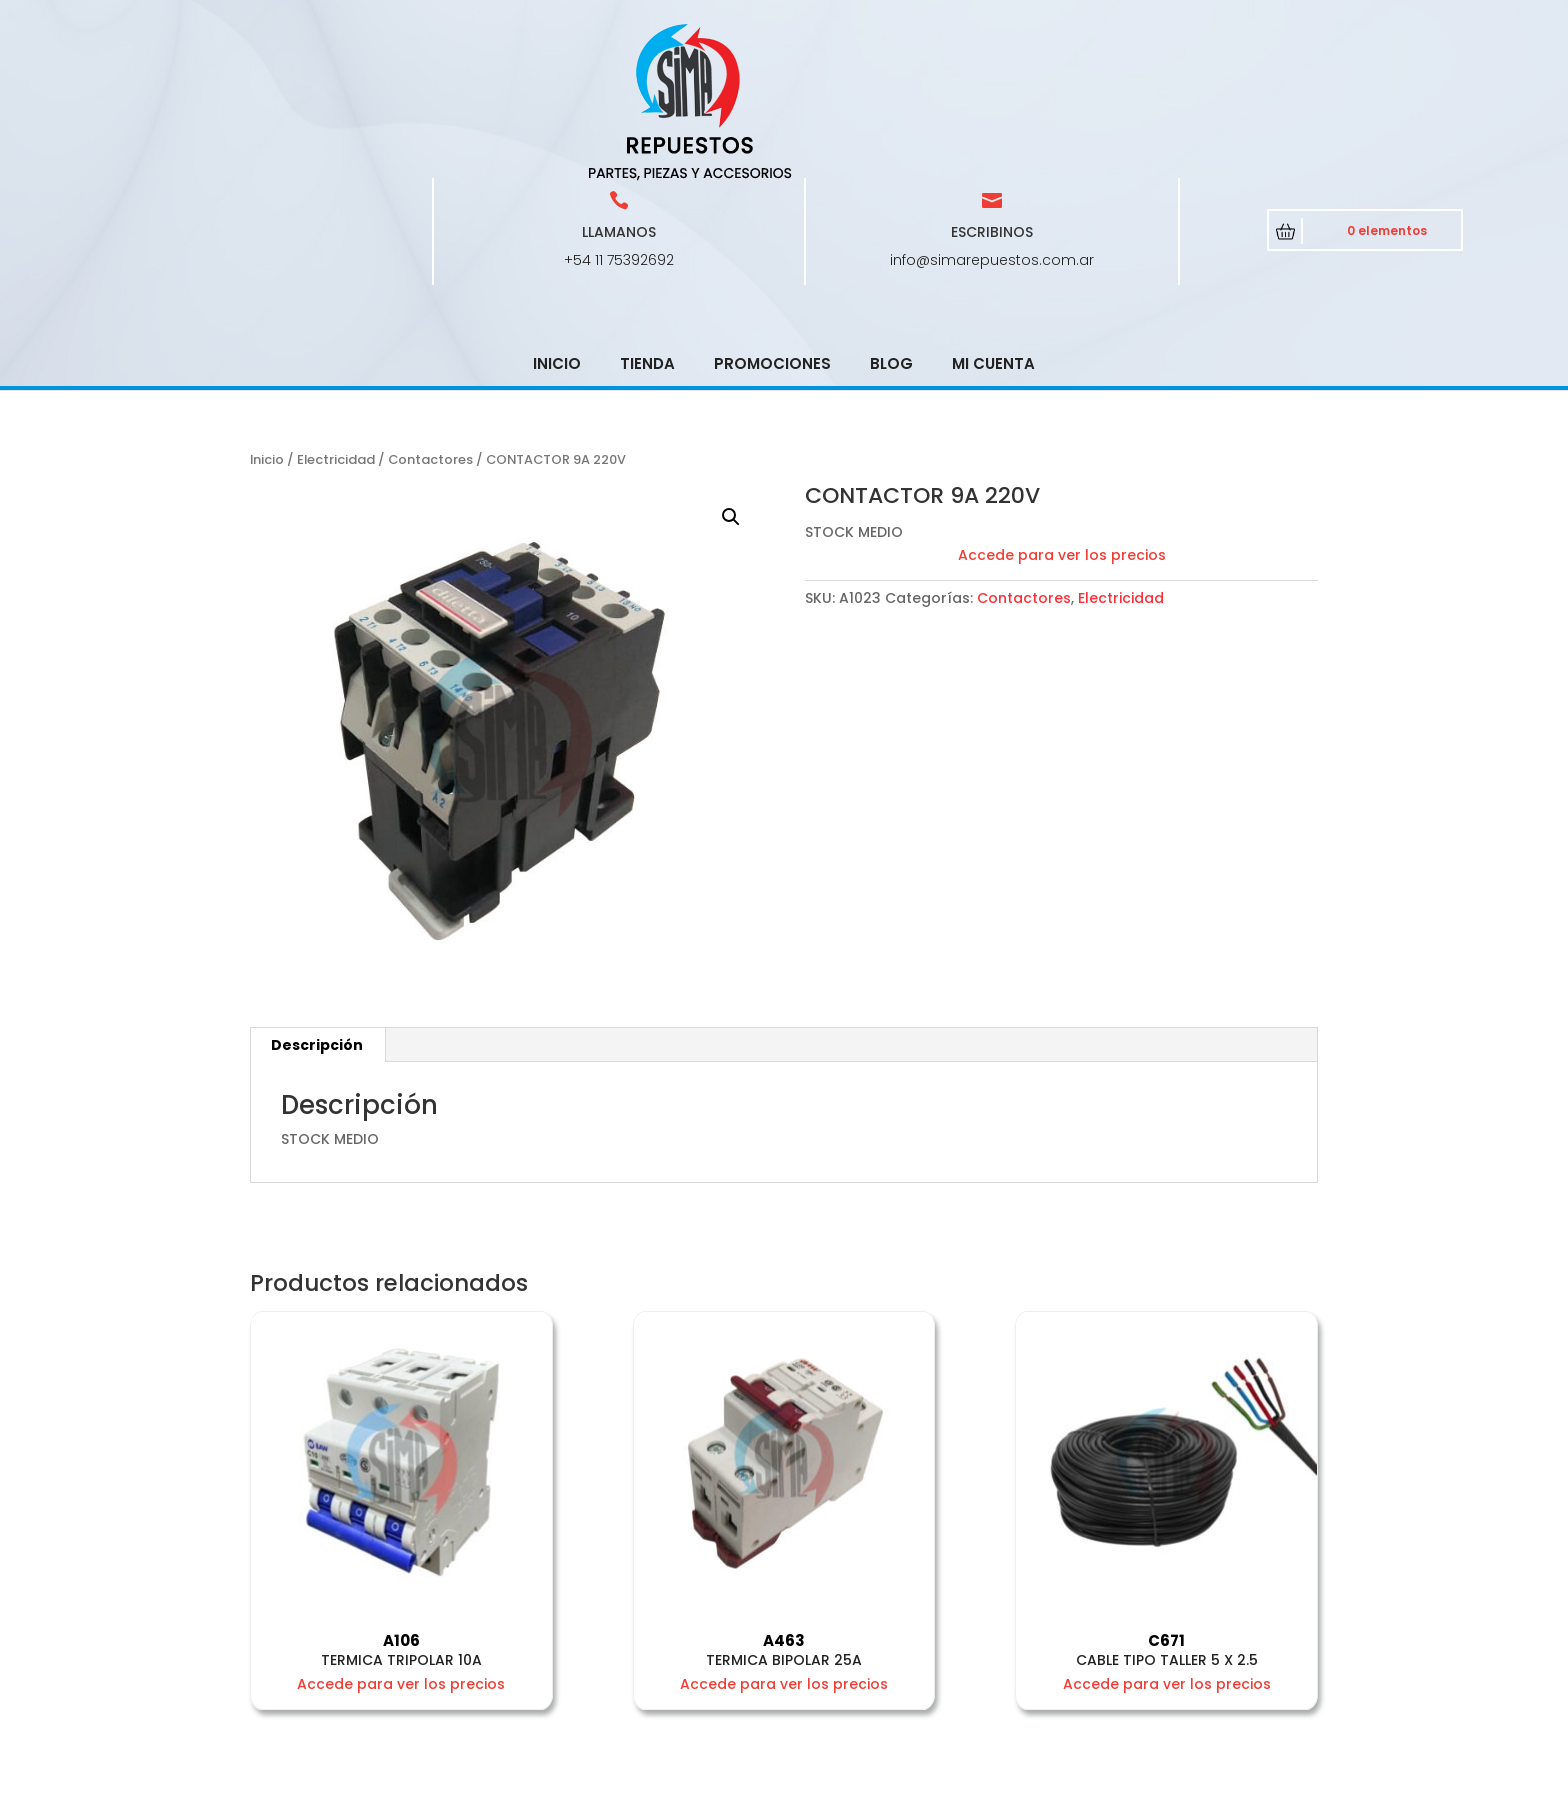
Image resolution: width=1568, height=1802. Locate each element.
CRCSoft (673, 1782)
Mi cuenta (993, 220)
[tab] (317, 902)
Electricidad (336, 316)
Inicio (557, 220)
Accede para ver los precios (1062, 412)
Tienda (647, 220)
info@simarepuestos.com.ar (992, 117)
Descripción (317, 902)
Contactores (430, 316)
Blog (891, 220)
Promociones (772, 220)
